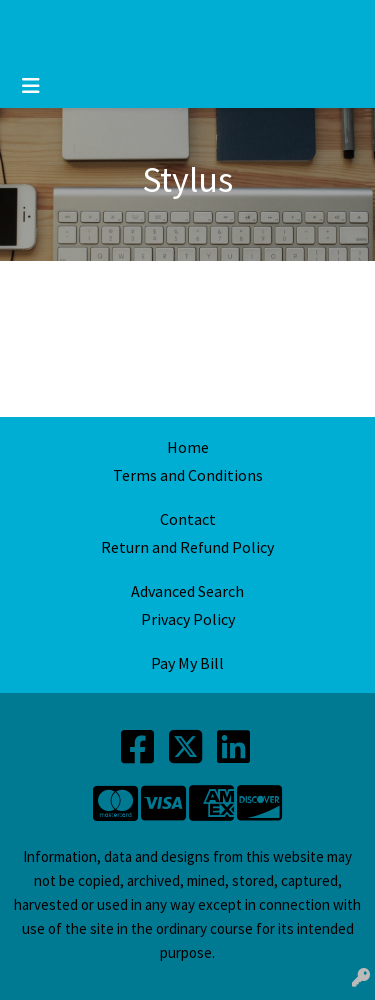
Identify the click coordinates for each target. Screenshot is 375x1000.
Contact (188, 519)
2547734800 (67, 17)
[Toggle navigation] (31, 86)
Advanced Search (187, 591)
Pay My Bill (187, 663)
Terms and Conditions (188, 475)
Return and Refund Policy (187, 547)
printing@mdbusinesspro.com (229, 17)
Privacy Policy (188, 619)
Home (188, 447)
